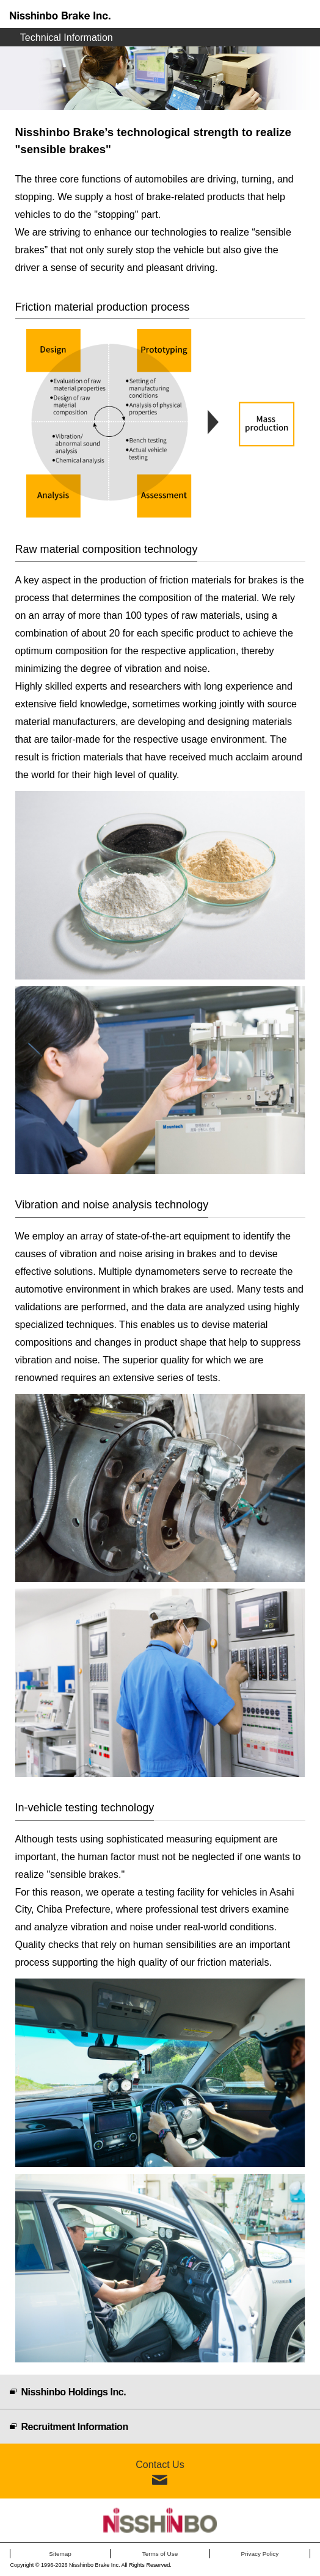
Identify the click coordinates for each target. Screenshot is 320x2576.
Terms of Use (160, 2553)
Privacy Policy (259, 2553)
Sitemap (60, 2553)
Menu (306, 14)
